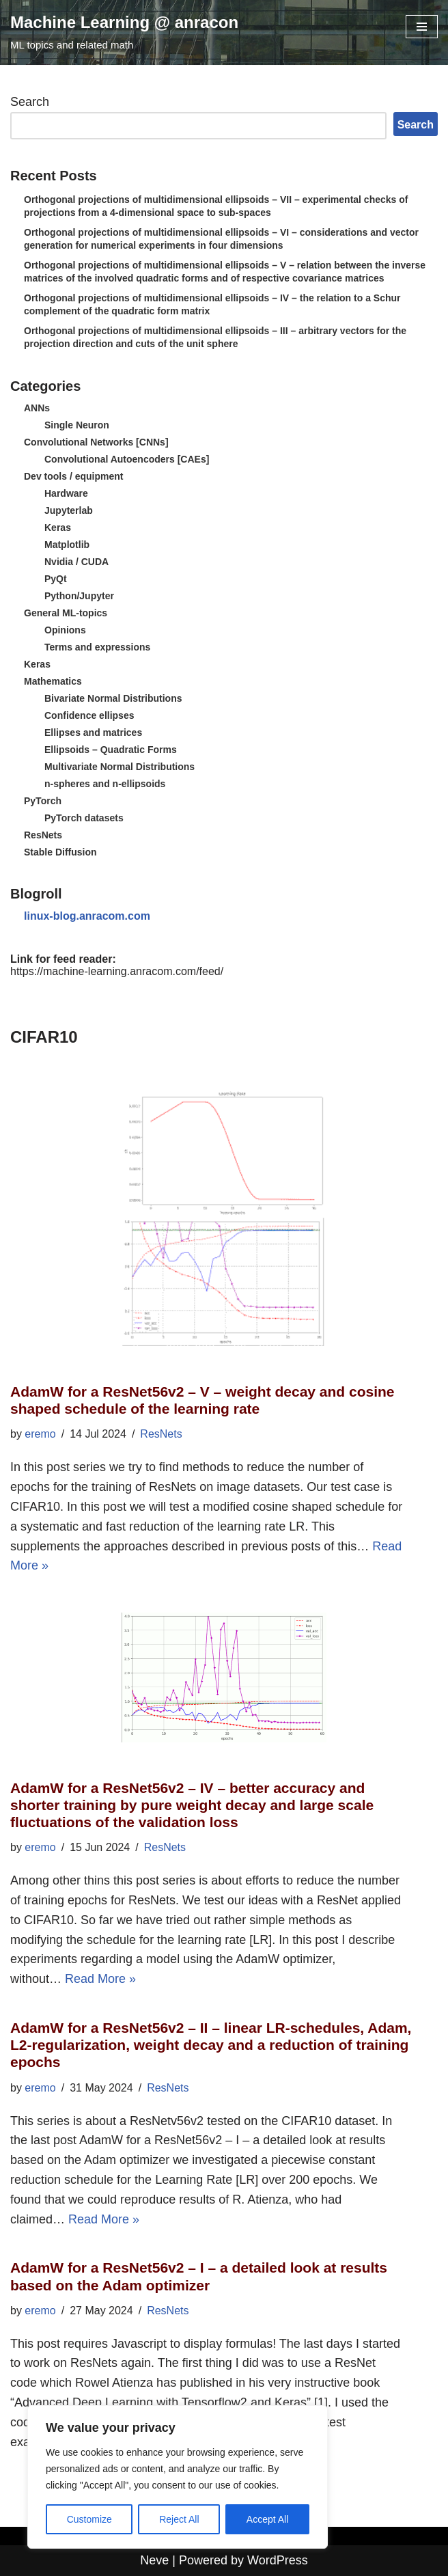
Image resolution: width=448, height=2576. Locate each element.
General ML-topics (65, 612)
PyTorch (42, 800)
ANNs (37, 407)
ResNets (43, 835)
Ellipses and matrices (93, 732)
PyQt (55, 578)
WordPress (277, 2560)
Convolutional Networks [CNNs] (96, 442)
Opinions (65, 630)
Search (29, 102)
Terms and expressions (97, 647)
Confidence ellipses (89, 715)
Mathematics (53, 681)
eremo (40, 1434)
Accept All (267, 2519)
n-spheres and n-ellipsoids (104, 783)
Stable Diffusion (60, 852)
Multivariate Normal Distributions (119, 766)
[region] (177, 2477)
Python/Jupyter (79, 595)
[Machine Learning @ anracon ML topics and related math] (124, 32)
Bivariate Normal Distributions (113, 698)
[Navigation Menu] (422, 26)
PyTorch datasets (84, 817)
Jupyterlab (68, 510)
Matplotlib (66, 544)
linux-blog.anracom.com (87, 916)
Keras (57, 527)
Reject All (179, 2519)
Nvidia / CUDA (76, 561)
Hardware (66, 493)
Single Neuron (76, 425)
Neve (154, 2560)
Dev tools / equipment (73, 476)
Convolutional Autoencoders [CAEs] (126, 459)
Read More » (100, 1979)
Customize (89, 2519)
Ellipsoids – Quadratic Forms (110, 749)
